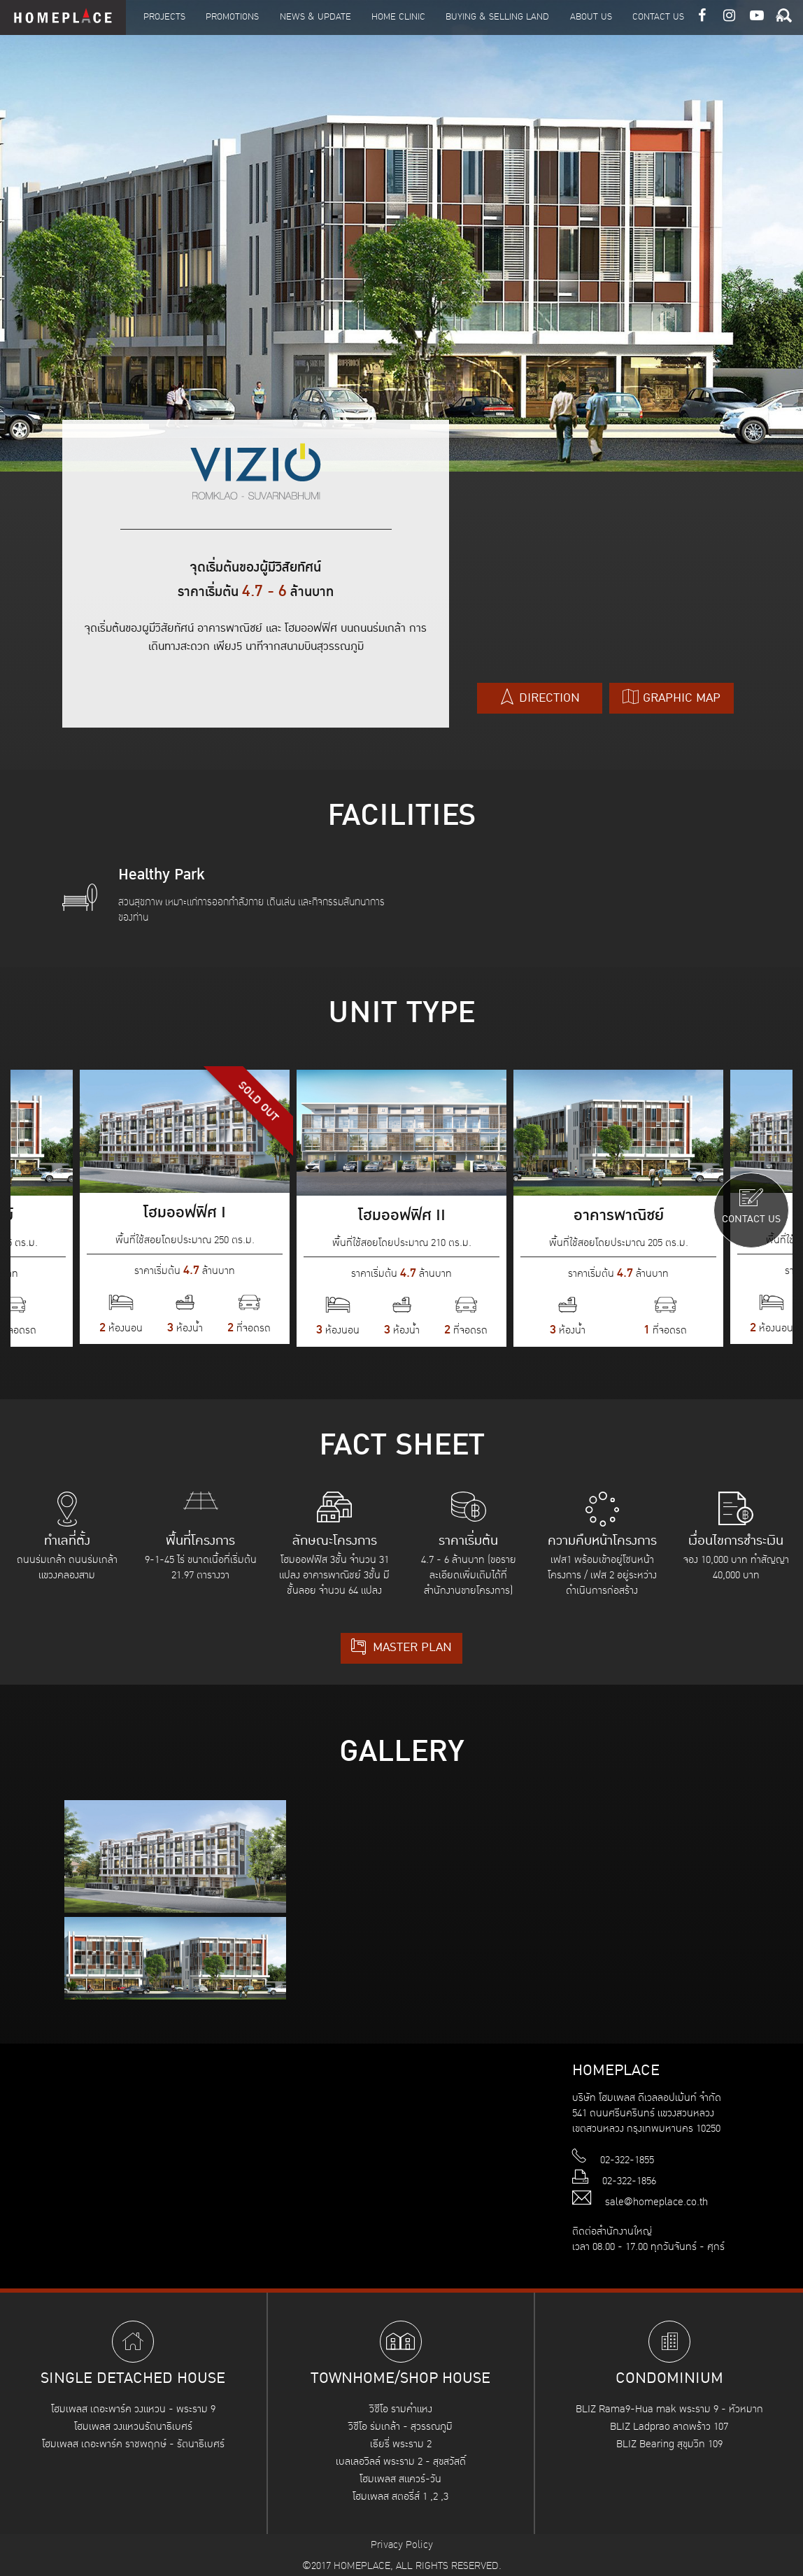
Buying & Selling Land (497, 16)
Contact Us (658, 16)
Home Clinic (398, 16)
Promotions (232, 16)
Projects (164, 16)
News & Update (315, 16)
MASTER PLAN (401, 1647)
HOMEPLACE (63, 17)
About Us (591, 16)
